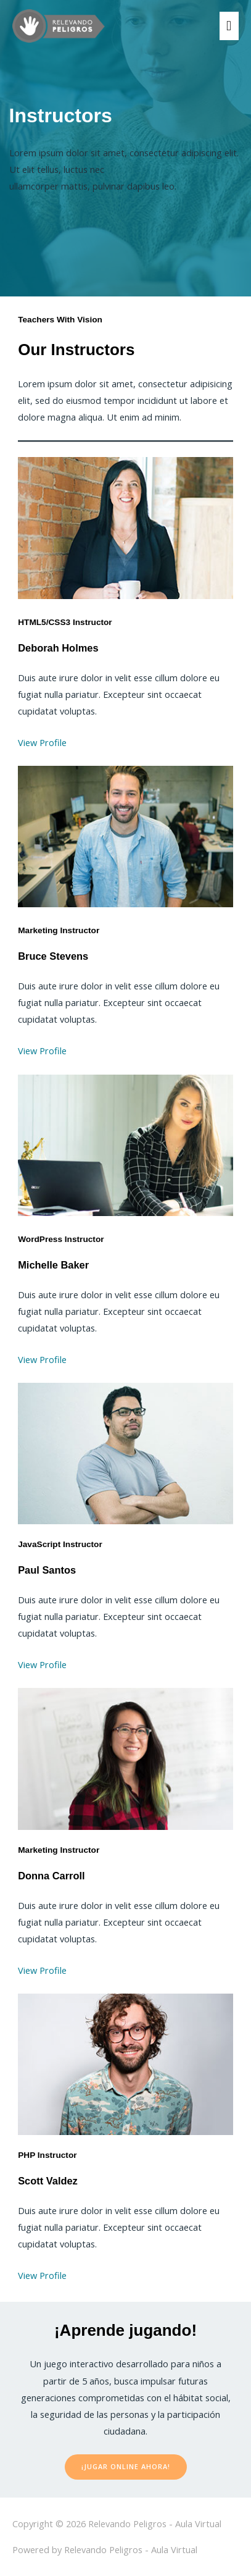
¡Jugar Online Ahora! (125, 2466)
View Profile (42, 742)
